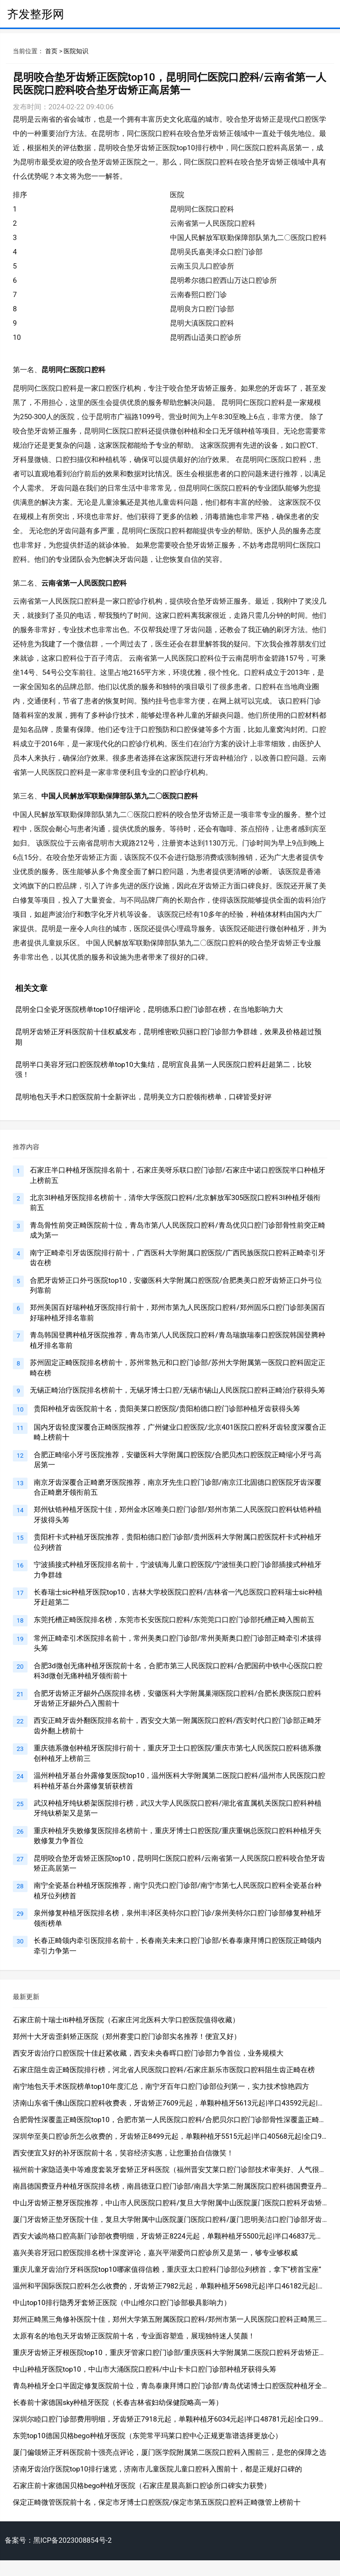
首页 (51, 51)
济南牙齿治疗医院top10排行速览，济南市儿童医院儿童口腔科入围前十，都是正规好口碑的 (157, 2469)
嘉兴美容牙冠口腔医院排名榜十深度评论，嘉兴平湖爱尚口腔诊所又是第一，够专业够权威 (155, 2253)
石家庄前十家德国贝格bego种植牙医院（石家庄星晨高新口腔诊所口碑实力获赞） (142, 2485)
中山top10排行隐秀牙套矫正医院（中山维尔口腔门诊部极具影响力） (122, 2302)
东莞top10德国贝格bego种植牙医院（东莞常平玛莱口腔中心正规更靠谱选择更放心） (147, 2436)
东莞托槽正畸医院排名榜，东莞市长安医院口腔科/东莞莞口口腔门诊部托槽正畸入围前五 (174, 1619)
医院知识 (76, 51)
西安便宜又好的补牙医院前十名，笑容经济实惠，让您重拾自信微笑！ (123, 2153)
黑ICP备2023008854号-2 (72, 2540)
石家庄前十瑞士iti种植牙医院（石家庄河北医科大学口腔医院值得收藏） (126, 2020)
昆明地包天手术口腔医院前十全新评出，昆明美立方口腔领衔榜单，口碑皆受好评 (143, 1097)
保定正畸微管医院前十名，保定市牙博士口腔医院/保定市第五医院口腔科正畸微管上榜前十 (157, 2502)
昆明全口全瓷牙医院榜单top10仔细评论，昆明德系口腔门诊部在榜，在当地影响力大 (149, 1009)
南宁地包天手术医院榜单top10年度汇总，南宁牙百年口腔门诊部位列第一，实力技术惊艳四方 (161, 2086)
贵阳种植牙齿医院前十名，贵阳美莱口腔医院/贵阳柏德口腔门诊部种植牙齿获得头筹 (167, 1408)
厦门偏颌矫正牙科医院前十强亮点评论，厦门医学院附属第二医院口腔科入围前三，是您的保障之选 (169, 2452)
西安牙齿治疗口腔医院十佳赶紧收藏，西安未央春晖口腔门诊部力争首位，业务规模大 (148, 2053)
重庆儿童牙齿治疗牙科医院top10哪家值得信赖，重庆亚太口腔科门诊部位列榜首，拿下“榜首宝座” (167, 2269)
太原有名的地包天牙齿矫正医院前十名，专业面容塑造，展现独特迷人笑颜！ (134, 2336)
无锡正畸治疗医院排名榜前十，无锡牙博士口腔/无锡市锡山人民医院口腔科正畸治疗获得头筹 (177, 1390)
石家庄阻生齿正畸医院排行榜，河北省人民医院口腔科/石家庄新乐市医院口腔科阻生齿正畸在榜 (164, 2070)
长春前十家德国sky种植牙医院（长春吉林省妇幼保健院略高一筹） (118, 2402)
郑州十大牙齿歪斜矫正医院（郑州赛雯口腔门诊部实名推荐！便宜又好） (127, 2036)
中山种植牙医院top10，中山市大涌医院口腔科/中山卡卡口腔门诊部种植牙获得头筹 (144, 2369)
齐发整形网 (35, 14)
